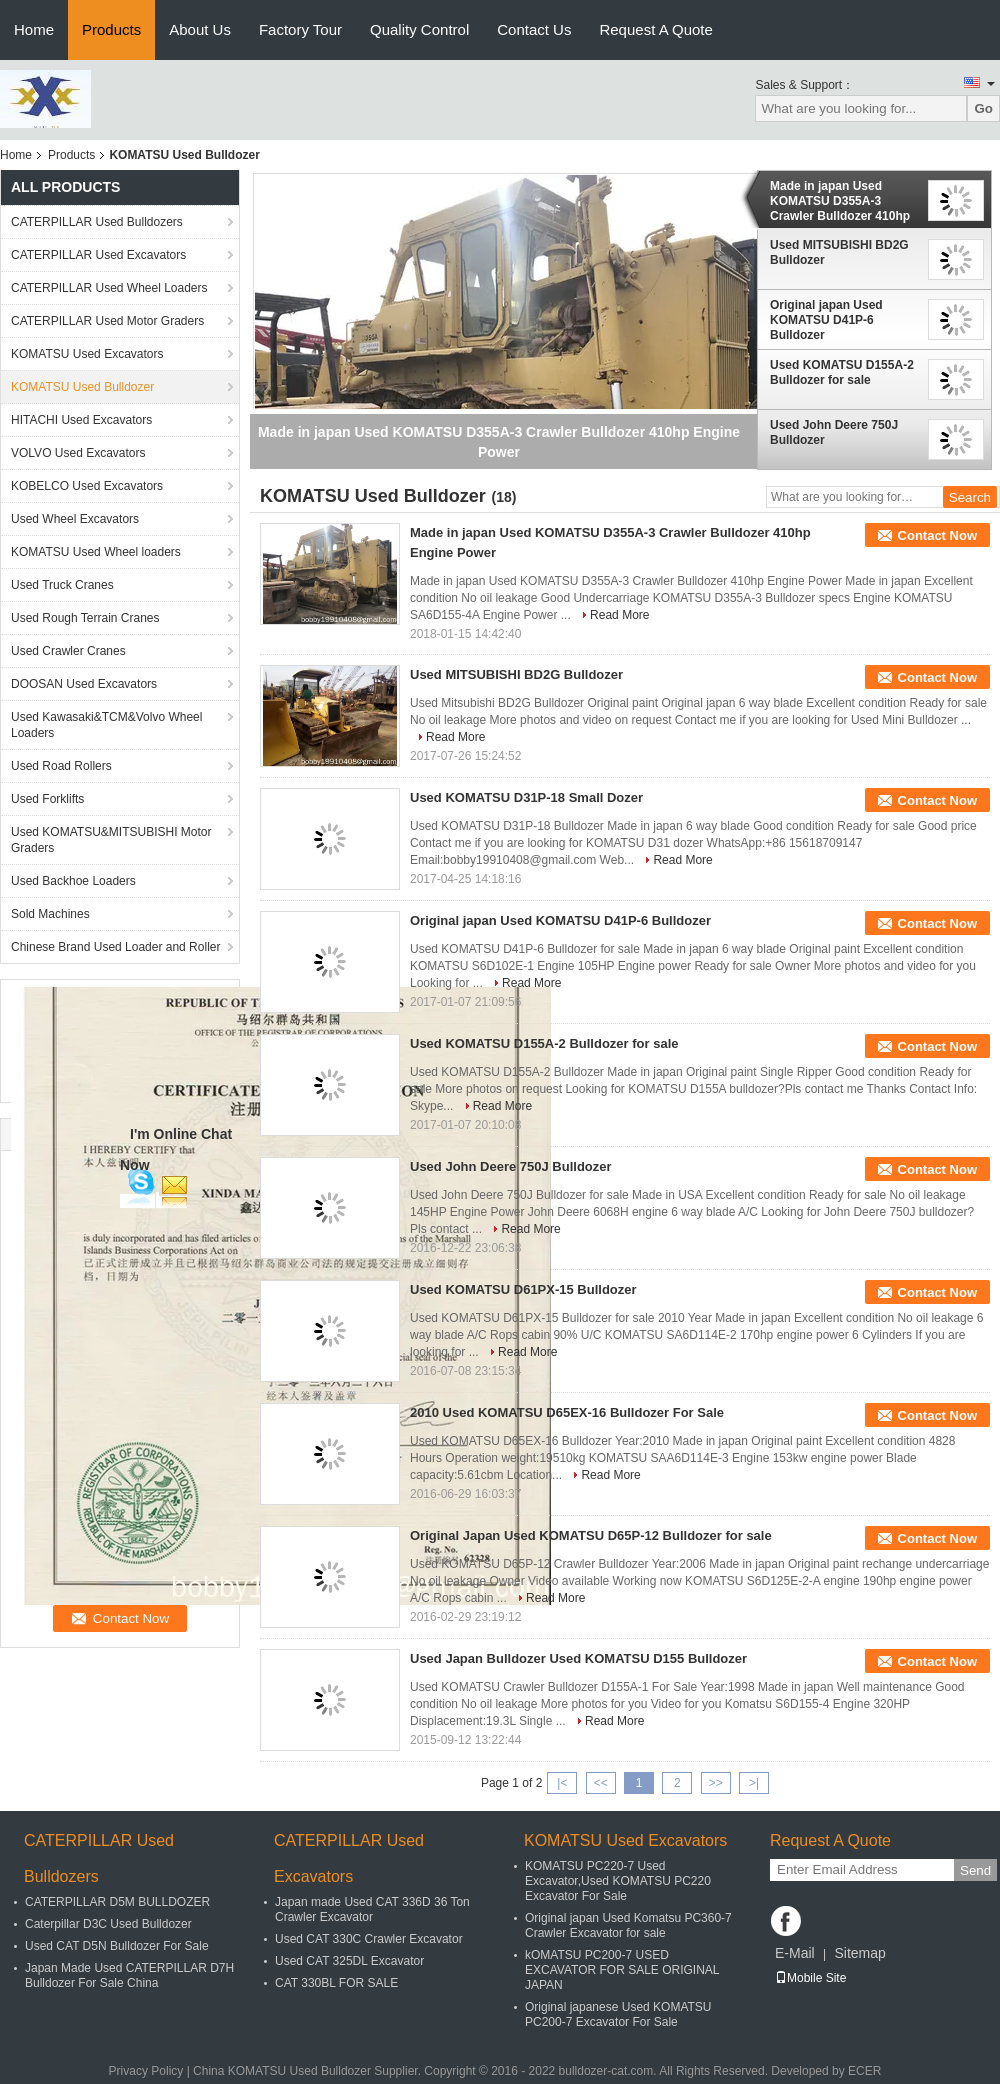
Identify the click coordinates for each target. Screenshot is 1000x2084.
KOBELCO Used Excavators (87, 486)
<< (601, 1783)
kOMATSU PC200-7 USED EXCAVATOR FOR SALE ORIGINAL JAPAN (622, 1970)
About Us (200, 29)
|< (562, 1783)
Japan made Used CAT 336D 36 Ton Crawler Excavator (372, 1909)
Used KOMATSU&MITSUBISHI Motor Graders (111, 840)
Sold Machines (50, 914)
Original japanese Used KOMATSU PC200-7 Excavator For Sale (618, 2014)
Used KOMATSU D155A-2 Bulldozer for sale (842, 372)
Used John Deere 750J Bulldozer (834, 432)
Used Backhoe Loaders (73, 881)
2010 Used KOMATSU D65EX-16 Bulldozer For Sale (567, 1412)
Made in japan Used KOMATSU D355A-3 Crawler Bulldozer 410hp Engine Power (840, 201)
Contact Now (937, 535)
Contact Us (534, 29)
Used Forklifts (47, 799)
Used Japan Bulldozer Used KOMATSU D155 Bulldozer (578, 1658)
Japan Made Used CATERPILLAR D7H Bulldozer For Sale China (129, 1975)
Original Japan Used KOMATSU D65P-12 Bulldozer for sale (591, 1535)
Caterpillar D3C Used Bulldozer (108, 1924)
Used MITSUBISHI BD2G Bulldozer (839, 252)
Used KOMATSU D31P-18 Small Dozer (526, 797)
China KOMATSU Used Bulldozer (282, 2071)
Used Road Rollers (61, 766)
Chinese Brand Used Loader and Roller (115, 947)
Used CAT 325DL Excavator (349, 1961)
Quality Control (419, 29)
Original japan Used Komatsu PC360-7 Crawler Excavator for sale (628, 1925)
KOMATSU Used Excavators (87, 354)
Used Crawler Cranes (68, 651)
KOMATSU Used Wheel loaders (96, 552)
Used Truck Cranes (62, 585)
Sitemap (859, 1953)
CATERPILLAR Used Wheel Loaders (109, 288)
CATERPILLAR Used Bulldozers (97, 222)
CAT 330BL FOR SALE (336, 1983)
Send (975, 1870)
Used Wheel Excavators (75, 519)
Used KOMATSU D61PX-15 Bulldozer (523, 1289)
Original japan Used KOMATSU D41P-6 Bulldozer (826, 320)
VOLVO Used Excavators (78, 453)
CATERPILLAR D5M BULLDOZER (117, 1902)
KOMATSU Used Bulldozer (82, 387)
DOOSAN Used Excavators (84, 684)
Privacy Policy (146, 2071)
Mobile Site (810, 1978)
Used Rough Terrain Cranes (85, 618)
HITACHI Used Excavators (81, 420)
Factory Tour (300, 29)
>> (716, 1783)
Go (983, 108)
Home (34, 29)
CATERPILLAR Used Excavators (98, 255)
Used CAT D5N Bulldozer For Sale (117, 1946)
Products (111, 29)
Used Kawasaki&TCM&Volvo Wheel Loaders (106, 725)
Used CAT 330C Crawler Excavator (369, 1939)
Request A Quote (655, 29)
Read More (619, 615)
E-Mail (795, 1953)
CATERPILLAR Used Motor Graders (107, 321)
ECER (864, 2071)
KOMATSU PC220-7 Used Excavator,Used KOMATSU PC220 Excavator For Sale (618, 1881)
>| (754, 1783)
